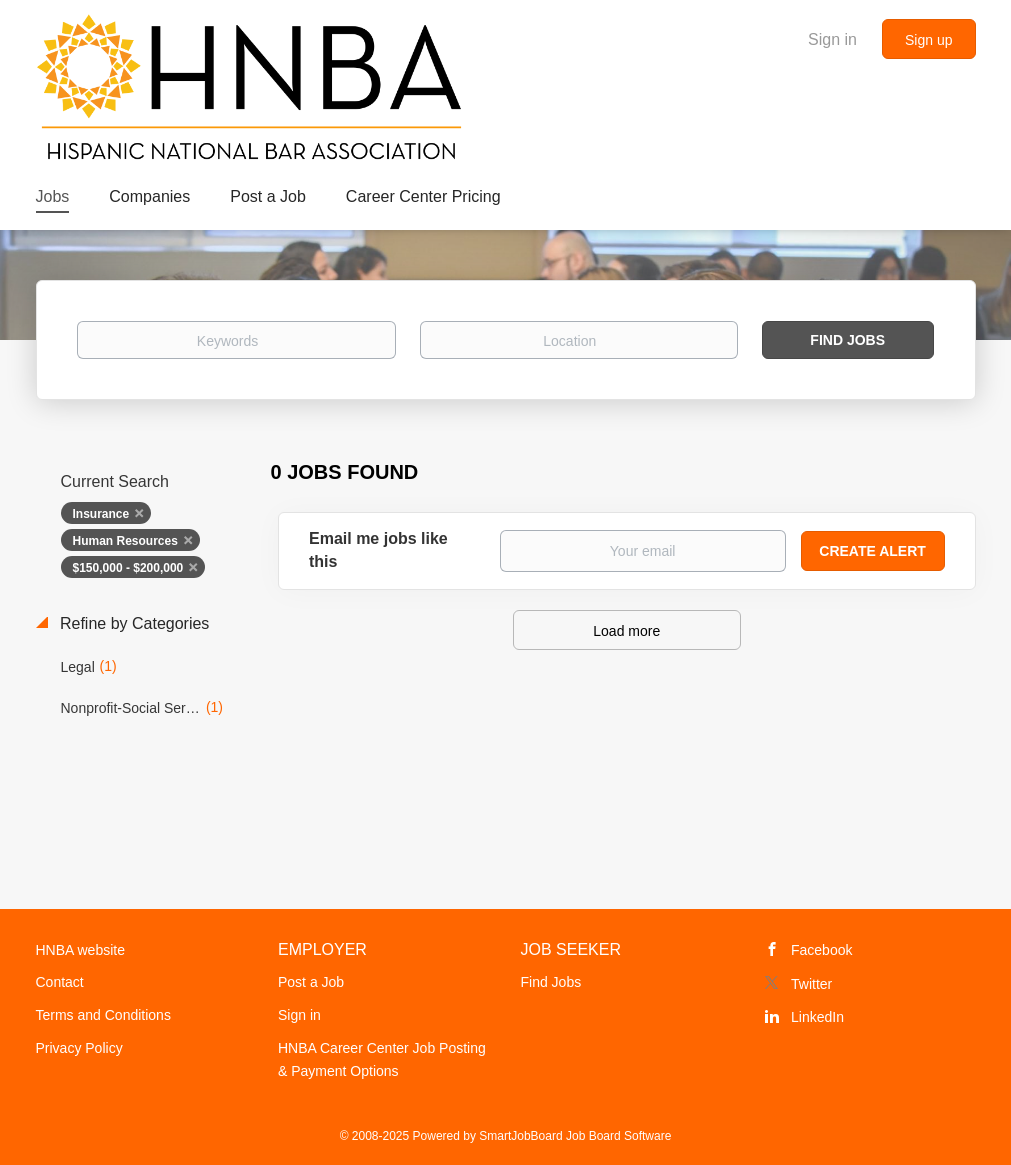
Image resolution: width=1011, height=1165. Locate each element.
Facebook (821, 950)
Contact (60, 982)
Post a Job (311, 982)
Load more (626, 631)
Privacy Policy (79, 1048)
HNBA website (80, 950)
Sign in (832, 39)
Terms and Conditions (103, 1015)
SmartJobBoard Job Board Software (575, 1136)
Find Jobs (847, 340)
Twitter (811, 984)
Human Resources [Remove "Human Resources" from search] (125, 541)
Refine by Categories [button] (133, 623)
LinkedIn (817, 1017)
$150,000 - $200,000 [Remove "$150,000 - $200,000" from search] (128, 568)
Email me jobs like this (378, 550)
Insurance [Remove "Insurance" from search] (101, 514)
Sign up (928, 40)
